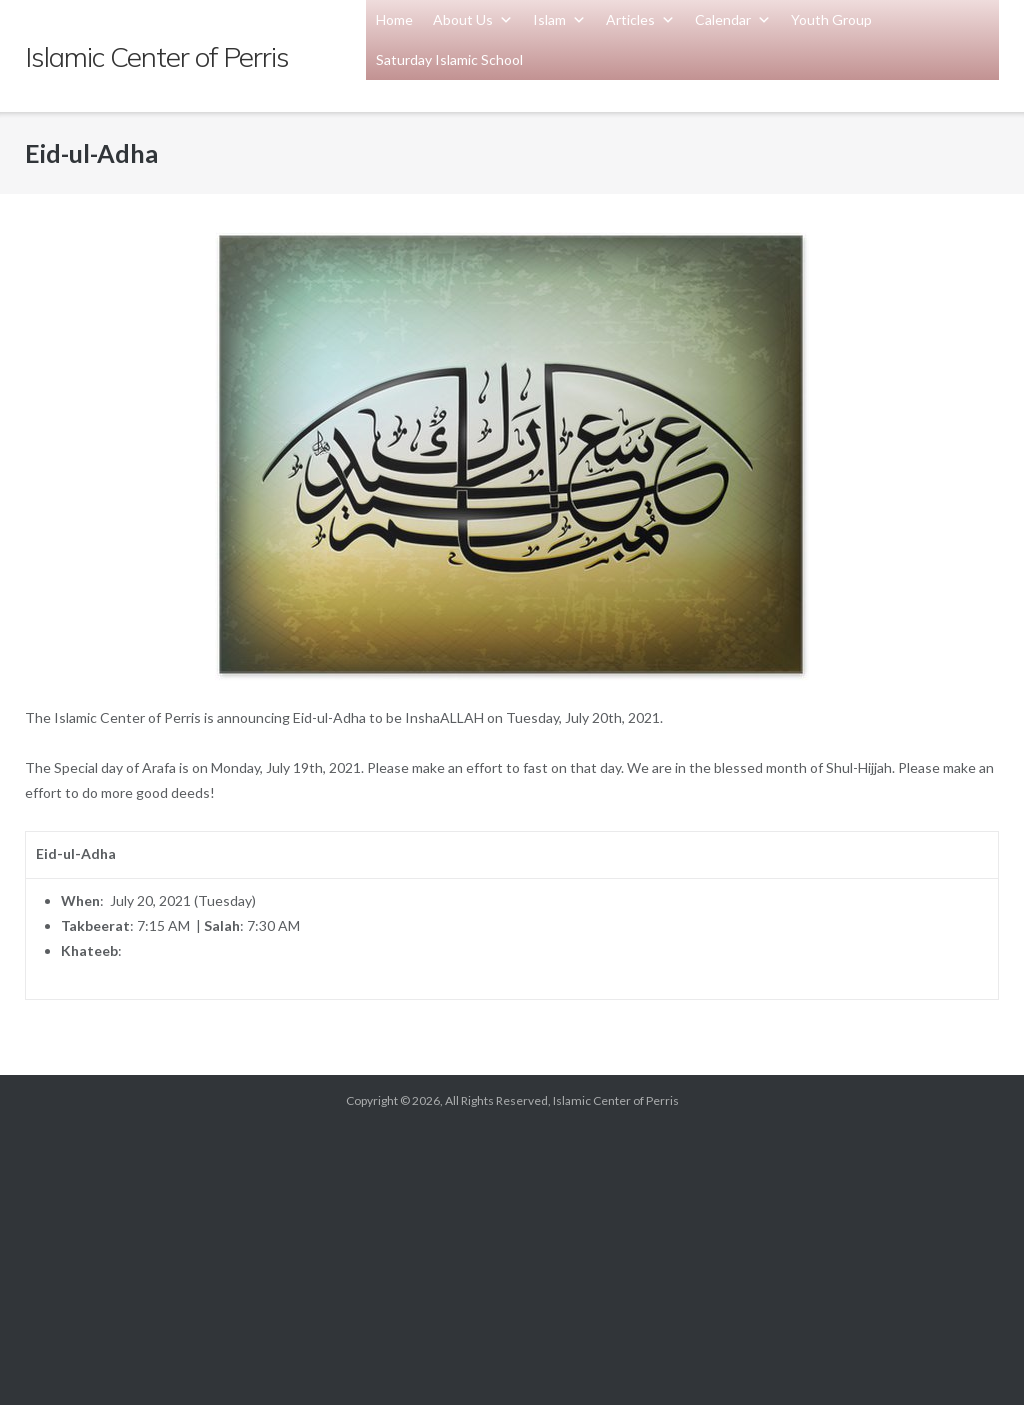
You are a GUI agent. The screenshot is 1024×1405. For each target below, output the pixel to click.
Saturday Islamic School (449, 59)
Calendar (733, 19)
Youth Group (831, 19)
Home (394, 19)
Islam (559, 19)
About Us (473, 19)
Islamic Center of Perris (616, 1100)
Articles (640, 19)
